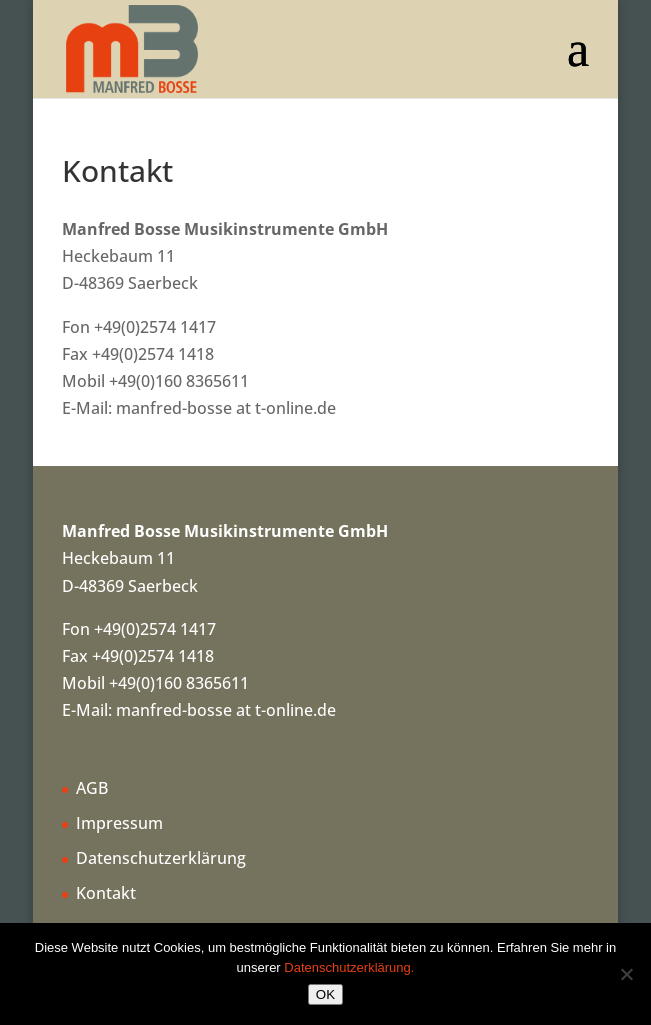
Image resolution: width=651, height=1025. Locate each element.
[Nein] (626, 974)
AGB (92, 788)
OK (325, 994)
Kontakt (106, 893)
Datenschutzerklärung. (349, 967)
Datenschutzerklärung (161, 858)
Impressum (119, 823)
